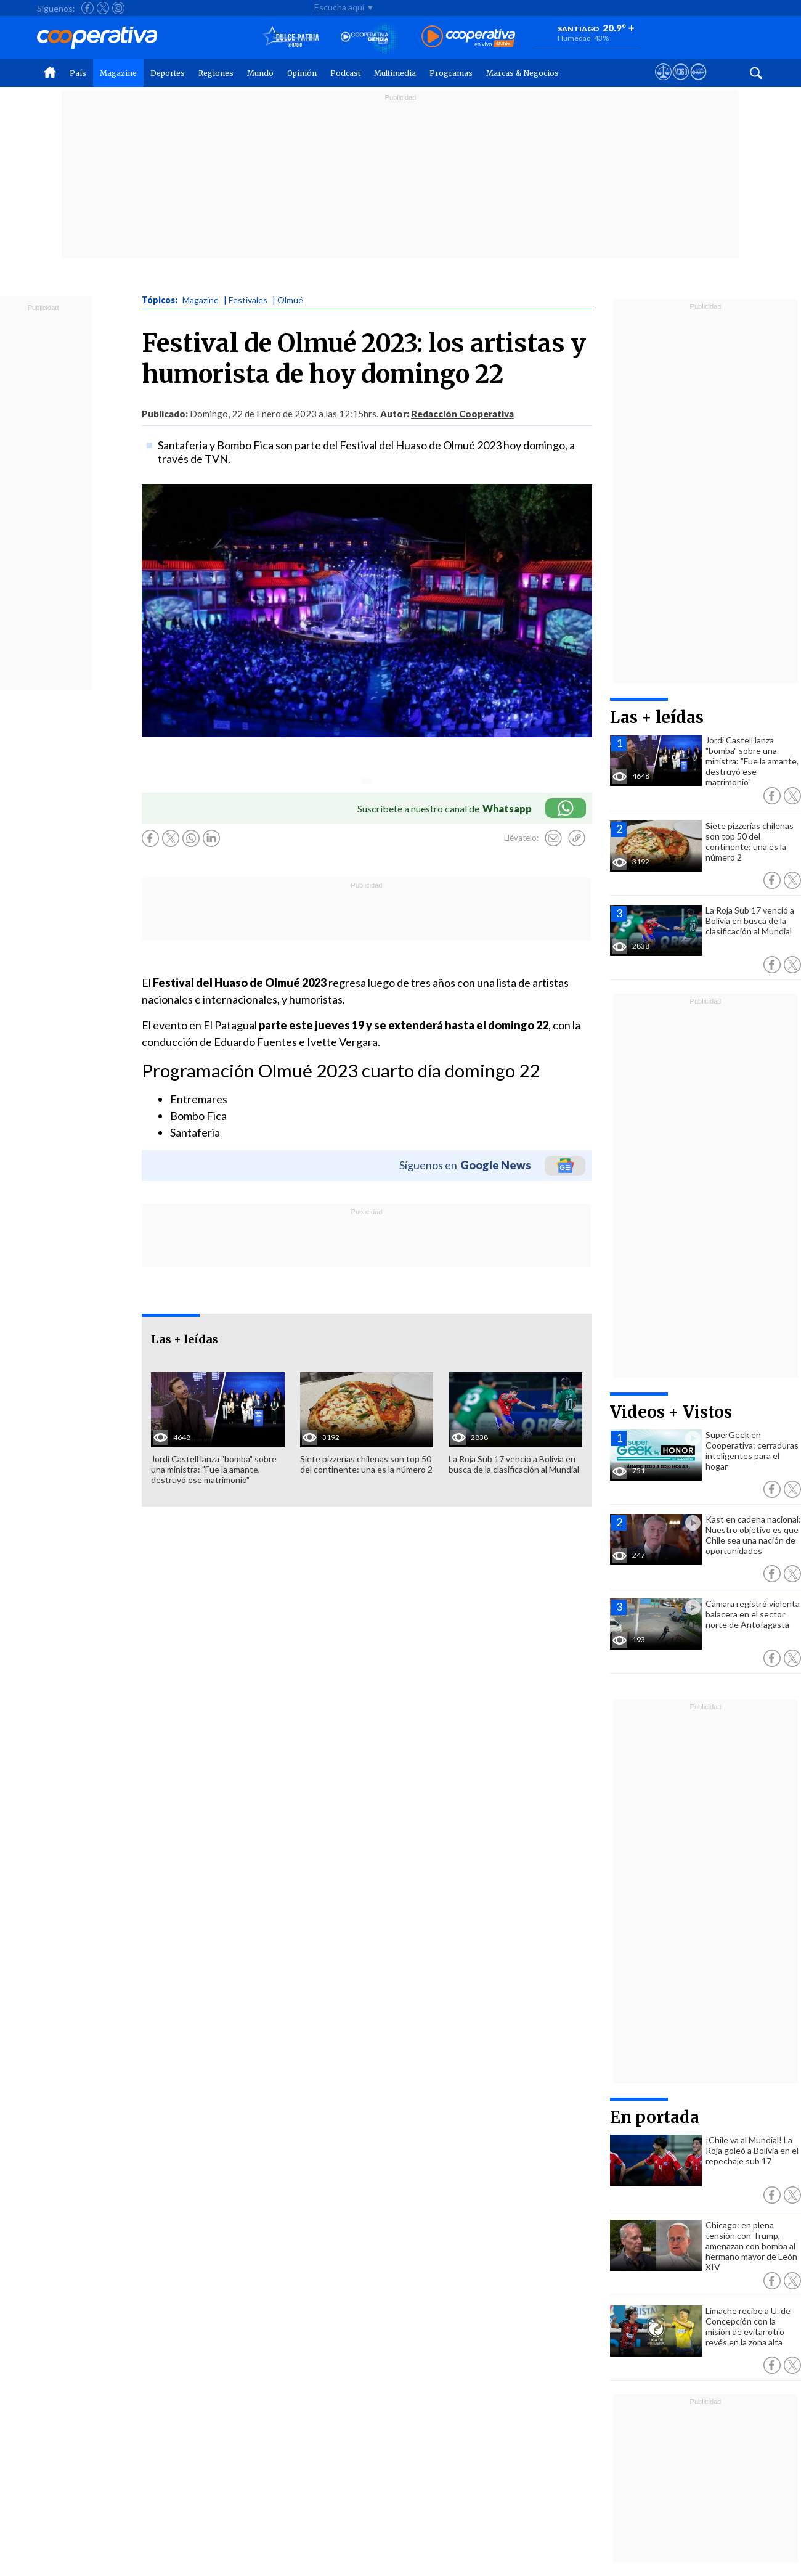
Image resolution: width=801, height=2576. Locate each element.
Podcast (345, 73)
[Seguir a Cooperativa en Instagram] (118, 8)
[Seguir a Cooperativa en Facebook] (87, 8)
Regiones (216, 73)
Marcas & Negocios (522, 73)
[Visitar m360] (680, 83)
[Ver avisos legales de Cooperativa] (663, 83)
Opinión (302, 73)
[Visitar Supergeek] (698, 83)
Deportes (167, 73)
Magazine (118, 73)
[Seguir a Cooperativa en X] (103, 8)
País (78, 73)
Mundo (260, 73)
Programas (451, 73)
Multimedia (395, 73)
